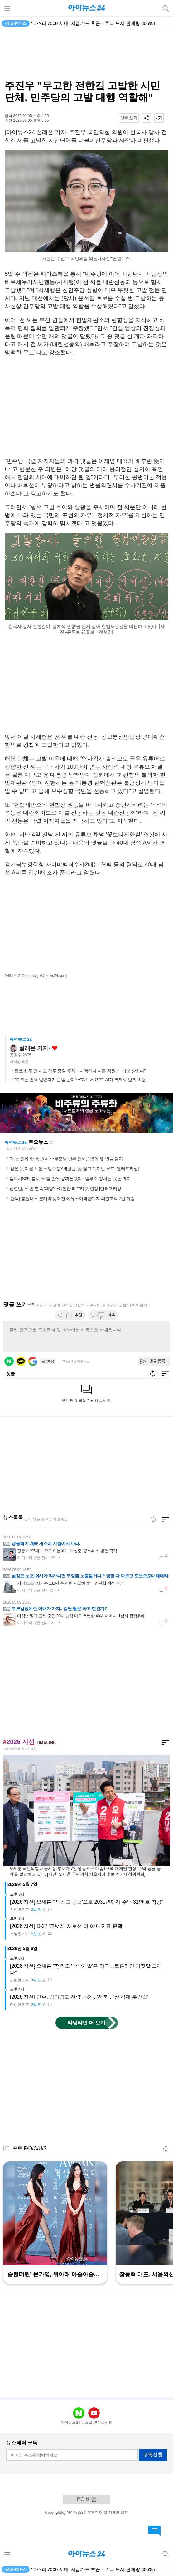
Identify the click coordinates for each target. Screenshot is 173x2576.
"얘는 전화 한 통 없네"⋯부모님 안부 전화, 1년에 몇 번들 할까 (66, 1158)
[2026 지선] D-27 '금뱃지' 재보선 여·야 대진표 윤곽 (66, 1926)
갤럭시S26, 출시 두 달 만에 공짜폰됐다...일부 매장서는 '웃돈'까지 (70, 1178)
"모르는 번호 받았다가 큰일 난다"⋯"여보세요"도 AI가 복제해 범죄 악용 (80, 1079)
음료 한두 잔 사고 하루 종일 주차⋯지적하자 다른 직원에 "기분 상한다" (80, 1070)
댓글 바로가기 (154, 2531)
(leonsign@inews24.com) (47, 975)
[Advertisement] (86, 54)
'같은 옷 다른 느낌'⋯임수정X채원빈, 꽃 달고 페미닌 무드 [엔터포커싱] (74, 1168)
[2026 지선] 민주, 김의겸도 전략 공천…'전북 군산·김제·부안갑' (79, 1996)
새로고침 (51, 1142)
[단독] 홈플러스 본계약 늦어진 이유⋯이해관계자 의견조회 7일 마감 (72, 1198)
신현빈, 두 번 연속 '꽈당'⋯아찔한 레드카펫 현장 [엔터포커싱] (65, 1188)
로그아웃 (48, 1361)
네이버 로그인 (9, 1361)
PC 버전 (86, 2499)
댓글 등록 (157, 1361)
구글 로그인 (32, 1361)
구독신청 (153, 2454)
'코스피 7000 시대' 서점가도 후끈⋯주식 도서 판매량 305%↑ (93, 23)
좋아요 (54, 1048)
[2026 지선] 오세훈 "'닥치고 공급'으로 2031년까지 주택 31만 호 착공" (86, 1902)
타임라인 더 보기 (86, 2022)
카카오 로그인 (21, 1361)
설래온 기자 (33, 1048)
